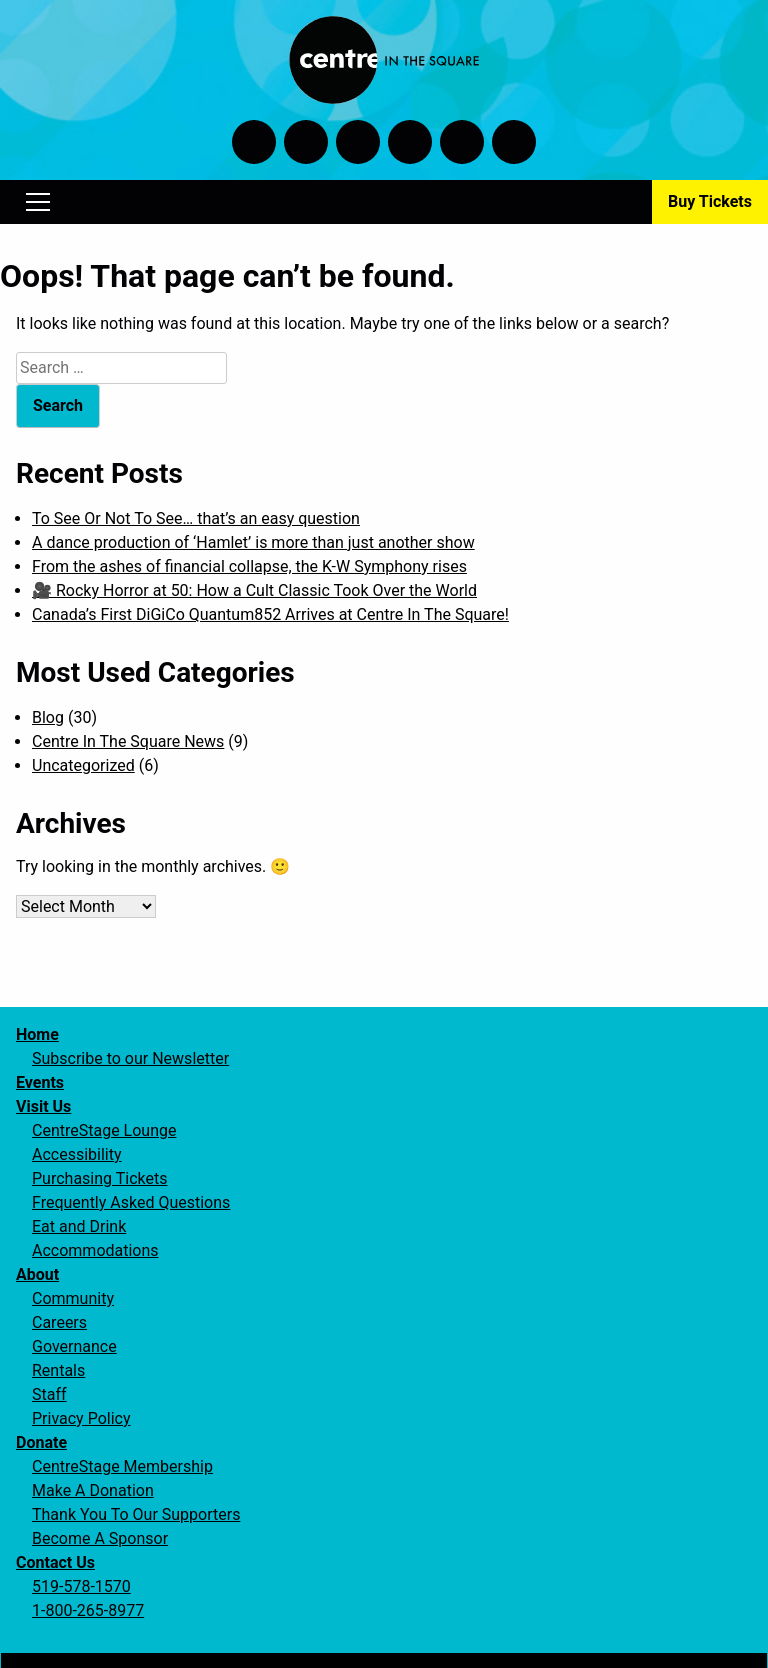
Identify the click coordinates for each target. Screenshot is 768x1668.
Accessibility (77, 1154)
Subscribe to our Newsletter (130, 1058)
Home (37, 1034)
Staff (49, 1394)
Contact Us (55, 1562)
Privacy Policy (81, 1418)
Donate (41, 1442)
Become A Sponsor (100, 1538)
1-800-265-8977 (88, 1610)
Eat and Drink (79, 1226)
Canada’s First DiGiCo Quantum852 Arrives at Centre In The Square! (270, 614)
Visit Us (43, 1106)
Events (40, 1082)
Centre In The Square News (128, 741)
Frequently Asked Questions (131, 1202)
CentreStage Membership (122, 1466)
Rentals (58, 1370)
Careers (59, 1322)
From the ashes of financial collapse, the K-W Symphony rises (249, 566)
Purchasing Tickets (99, 1178)
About (37, 1274)
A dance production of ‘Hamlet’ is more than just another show (253, 542)
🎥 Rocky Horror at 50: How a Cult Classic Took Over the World (254, 590)
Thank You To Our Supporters (136, 1514)
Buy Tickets (710, 201)
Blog (48, 717)
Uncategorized (83, 765)
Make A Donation (93, 1490)
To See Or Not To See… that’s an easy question (196, 518)
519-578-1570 (81, 1586)
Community (73, 1298)
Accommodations (95, 1250)
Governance (74, 1346)
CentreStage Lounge (104, 1130)
